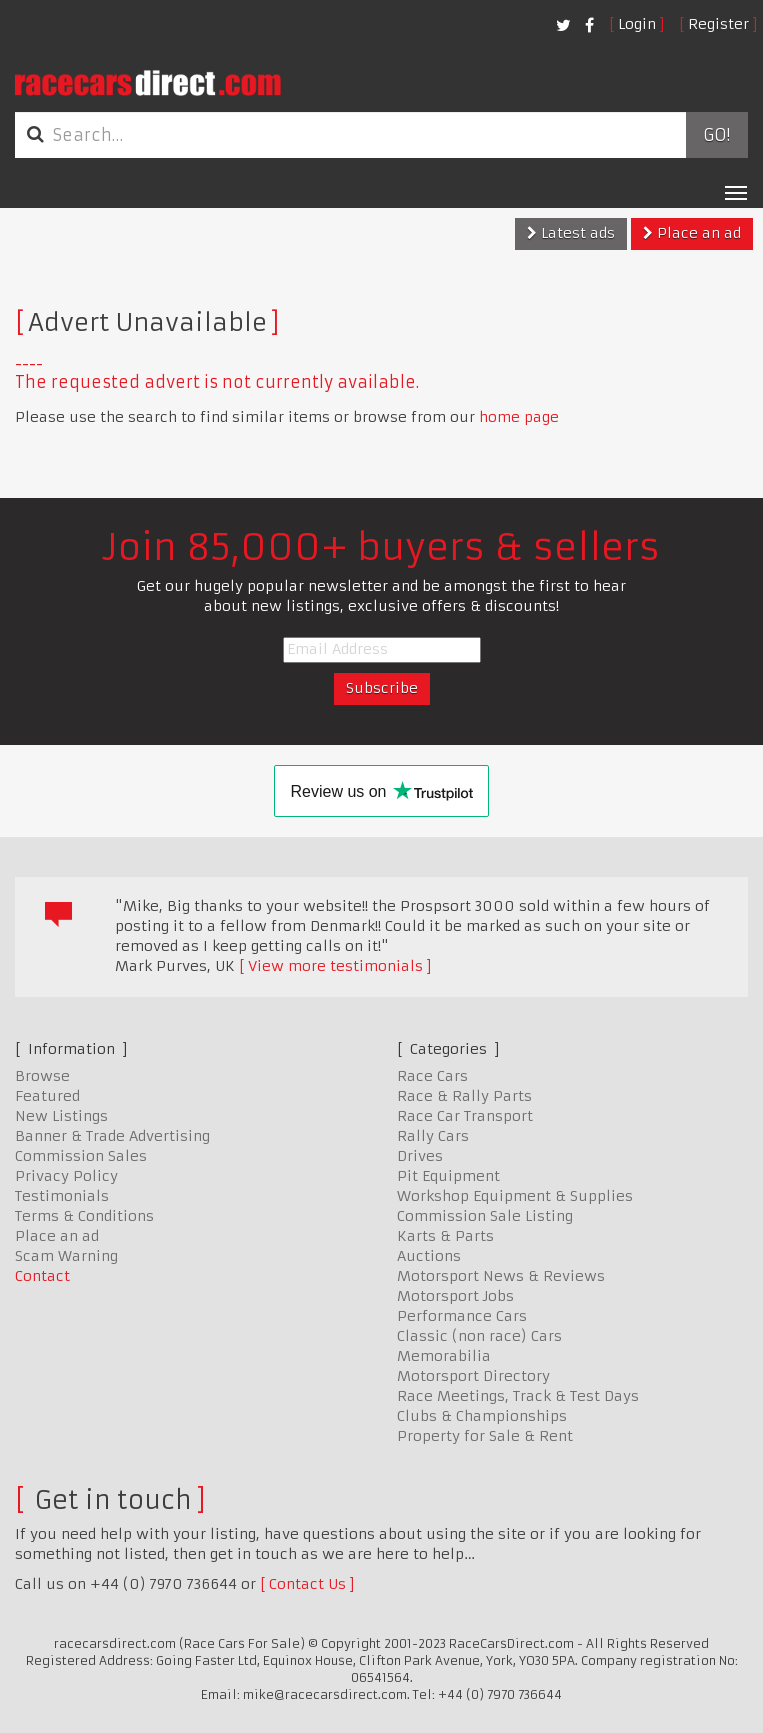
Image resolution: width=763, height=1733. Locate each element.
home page (519, 417)
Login (637, 24)
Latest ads (571, 233)
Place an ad (692, 233)
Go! (716, 135)
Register (718, 24)
